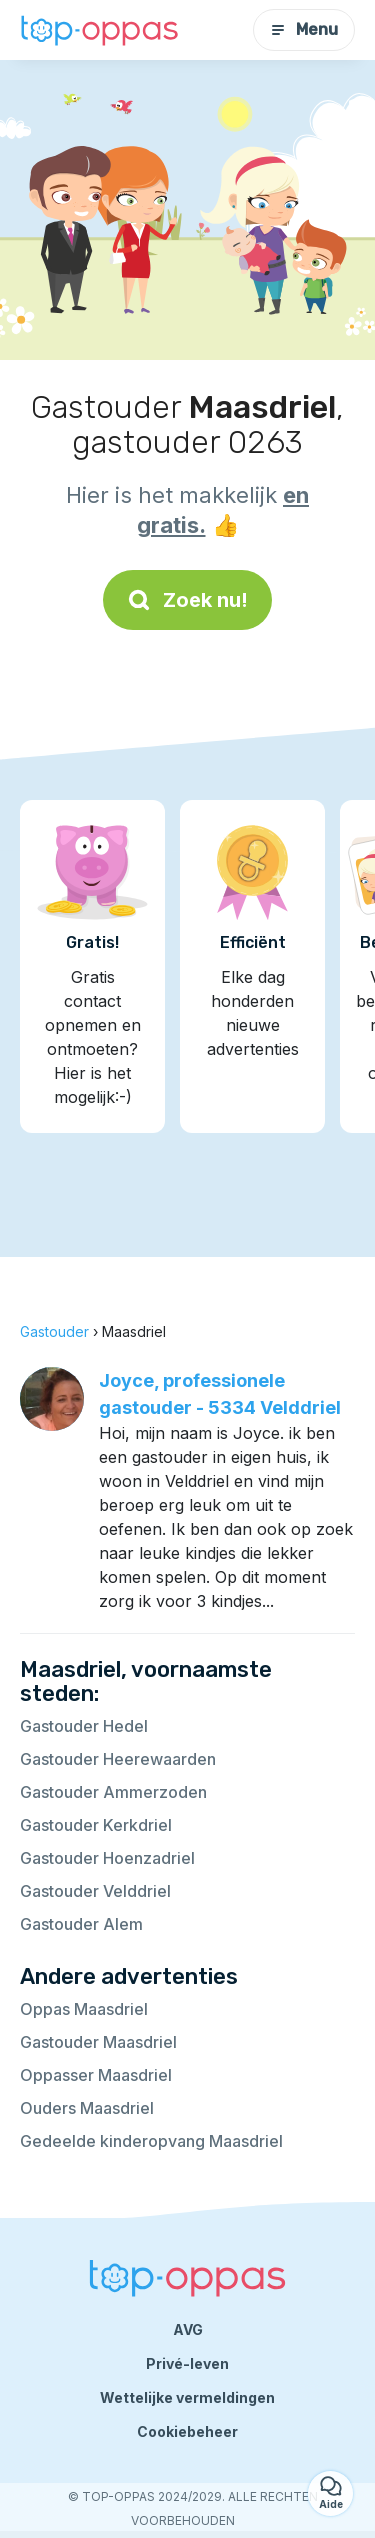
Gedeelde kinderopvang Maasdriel (151, 2141)
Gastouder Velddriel (95, 1891)
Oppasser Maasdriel (96, 2075)
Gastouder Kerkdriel (96, 1825)
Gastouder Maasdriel (98, 2042)
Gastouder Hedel (84, 1726)
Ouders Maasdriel (87, 2108)
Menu (304, 29)
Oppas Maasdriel (84, 2009)
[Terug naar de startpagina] (100, 29)
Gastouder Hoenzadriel (107, 1858)
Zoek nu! (187, 600)
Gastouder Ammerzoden (113, 1792)
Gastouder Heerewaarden (118, 1759)
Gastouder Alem (81, 1924)
